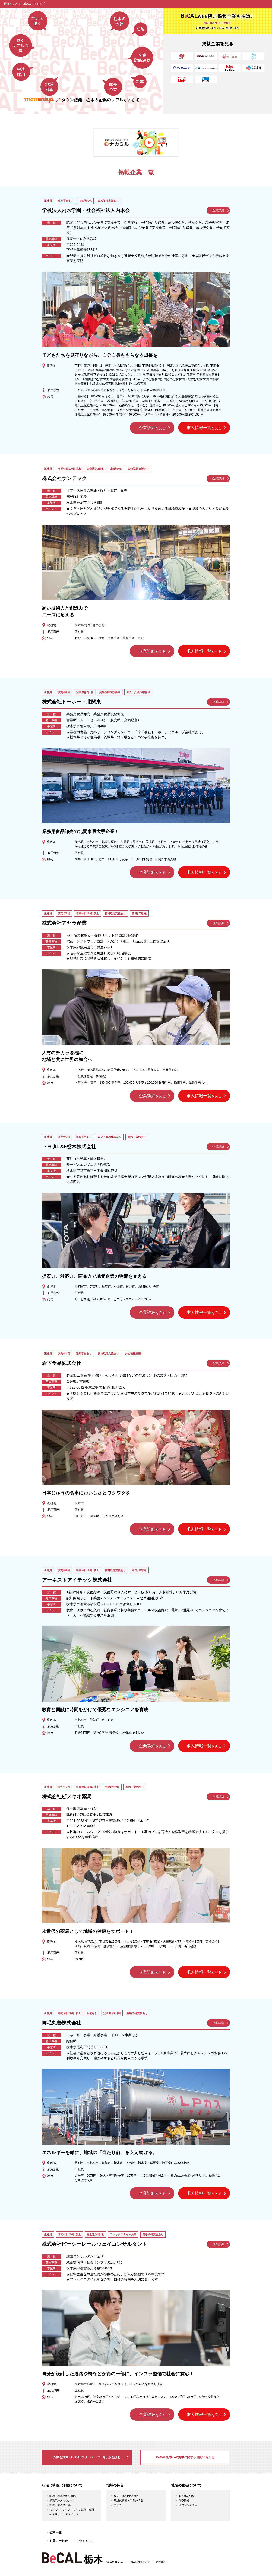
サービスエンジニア (81, 1165)
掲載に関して (85, 2540)
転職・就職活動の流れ (62, 2495)
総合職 (71, 2041)
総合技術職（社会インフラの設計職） (95, 2262)
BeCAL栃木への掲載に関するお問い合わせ (185, 2457)
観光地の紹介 (187, 2495)
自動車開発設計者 (149, 1598)
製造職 (71, 1381)
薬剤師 (71, 1815)
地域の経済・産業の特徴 (128, 2500)
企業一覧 (55, 2532)
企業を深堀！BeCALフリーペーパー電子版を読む (86, 2457)
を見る (152, 428)
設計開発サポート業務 (83, 1598)
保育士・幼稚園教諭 (81, 239)
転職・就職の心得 (60, 2505)
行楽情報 (184, 2500)
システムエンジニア (118, 1598)
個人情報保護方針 (140, 2561)
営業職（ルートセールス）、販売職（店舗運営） (103, 720)
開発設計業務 (76, 496)
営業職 (105, 1165)
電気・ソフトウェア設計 (85, 941)
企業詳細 (218, 210)
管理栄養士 (87, 1815)
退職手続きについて (61, 2500)
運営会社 (161, 2561)
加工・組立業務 (135, 941)
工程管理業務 (159, 941)
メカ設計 (113, 941)
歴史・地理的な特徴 (126, 2495)
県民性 (118, 2505)
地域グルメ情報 (188, 2505)
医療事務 (106, 1815)
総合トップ (10, 3)
